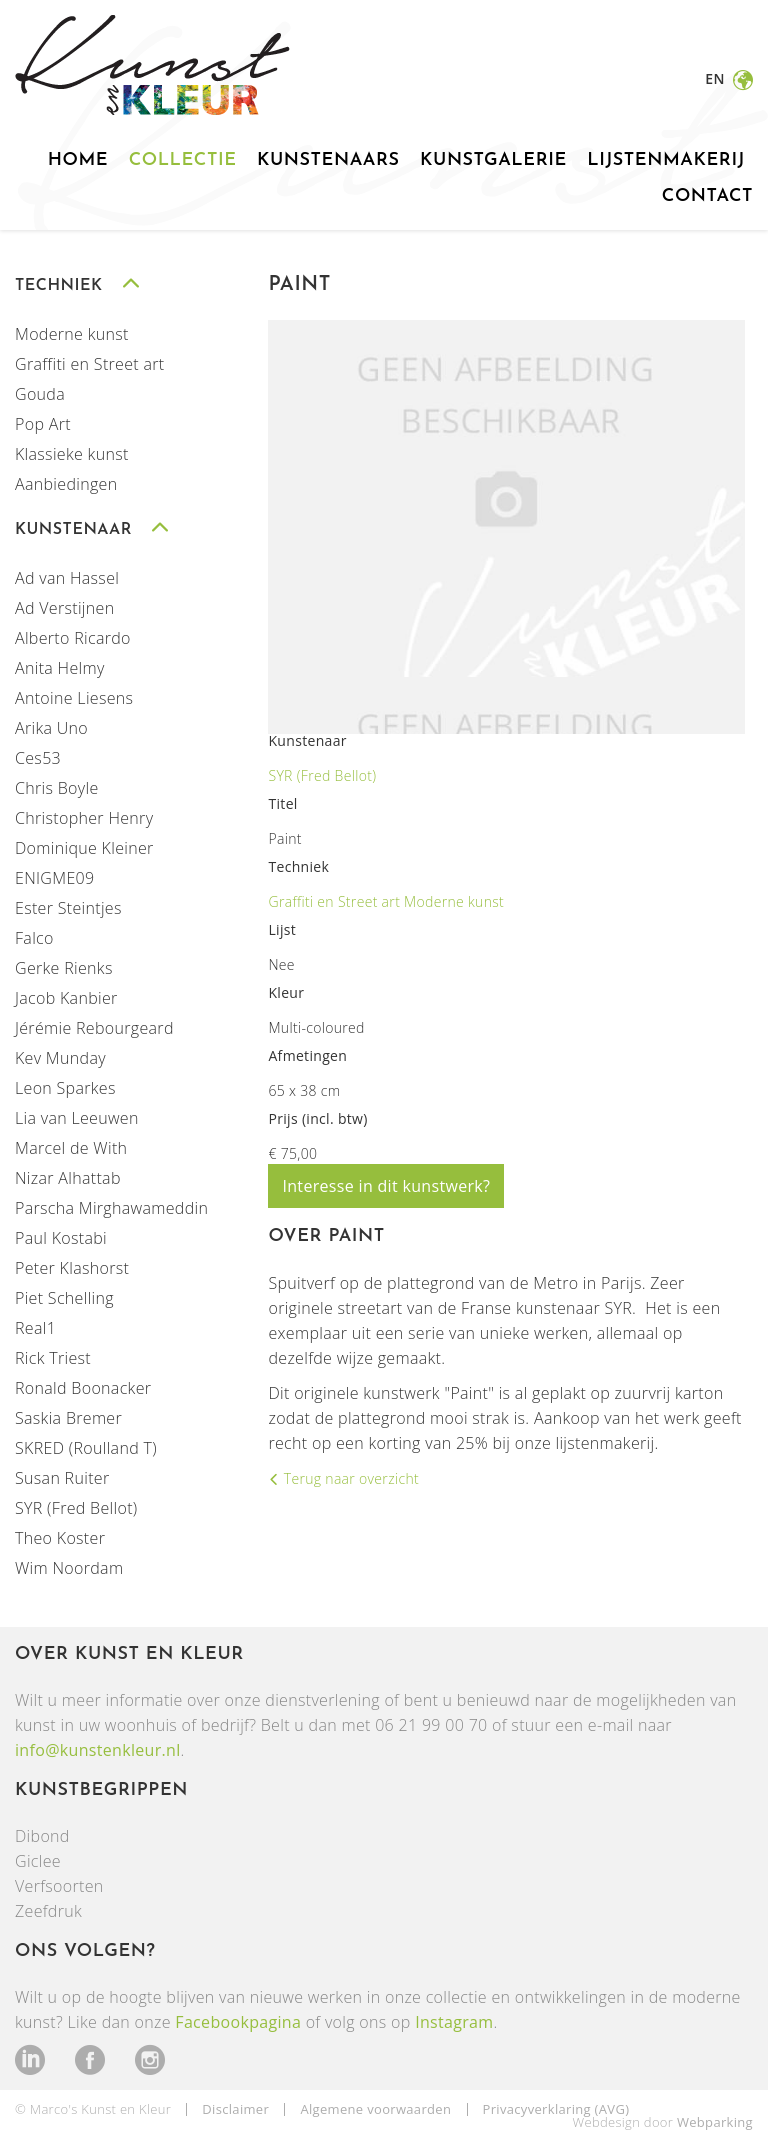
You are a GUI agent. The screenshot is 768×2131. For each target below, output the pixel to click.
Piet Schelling (64, 1298)
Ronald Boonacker (83, 1388)
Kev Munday (60, 1058)
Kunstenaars (328, 160)
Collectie (183, 160)
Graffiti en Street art (90, 364)
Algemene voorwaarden (375, 2109)
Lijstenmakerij (666, 160)
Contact (707, 196)
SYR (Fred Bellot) (76, 1508)
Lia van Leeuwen (77, 1118)
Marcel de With (71, 1148)
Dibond (42, 1836)
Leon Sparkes (65, 1088)
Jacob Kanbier (66, 998)
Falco (34, 938)
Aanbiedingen (66, 484)
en (716, 78)
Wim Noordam (69, 1568)
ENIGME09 (54, 878)
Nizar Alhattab (68, 1178)
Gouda (40, 394)
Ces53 (38, 758)
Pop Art (43, 424)
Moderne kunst (72, 334)
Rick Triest (53, 1358)
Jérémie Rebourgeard (94, 1028)
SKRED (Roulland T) (86, 1448)
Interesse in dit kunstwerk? (386, 1186)
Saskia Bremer (68, 1418)
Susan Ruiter (62, 1478)
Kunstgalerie (493, 160)
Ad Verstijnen (64, 608)
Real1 (35, 1328)
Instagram (454, 2022)
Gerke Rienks (64, 968)
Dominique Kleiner (84, 848)
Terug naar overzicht (349, 1478)
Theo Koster (60, 1538)
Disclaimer (235, 2109)
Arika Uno (51, 728)
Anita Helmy (60, 668)
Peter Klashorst (72, 1268)
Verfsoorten (59, 1886)
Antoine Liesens (74, 698)
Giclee (38, 1861)
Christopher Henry (84, 818)
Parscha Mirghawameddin (111, 1208)
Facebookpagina (238, 2022)
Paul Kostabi (61, 1238)
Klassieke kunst (72, 454)
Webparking (715, 2122)
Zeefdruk (48, 1911)
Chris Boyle (57, 788)
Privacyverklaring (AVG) (556, 2109)
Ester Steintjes (68, 908)
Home (78, 160)
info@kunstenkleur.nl (98, 1750)
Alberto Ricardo (73, 638)
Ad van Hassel (67, 578)
